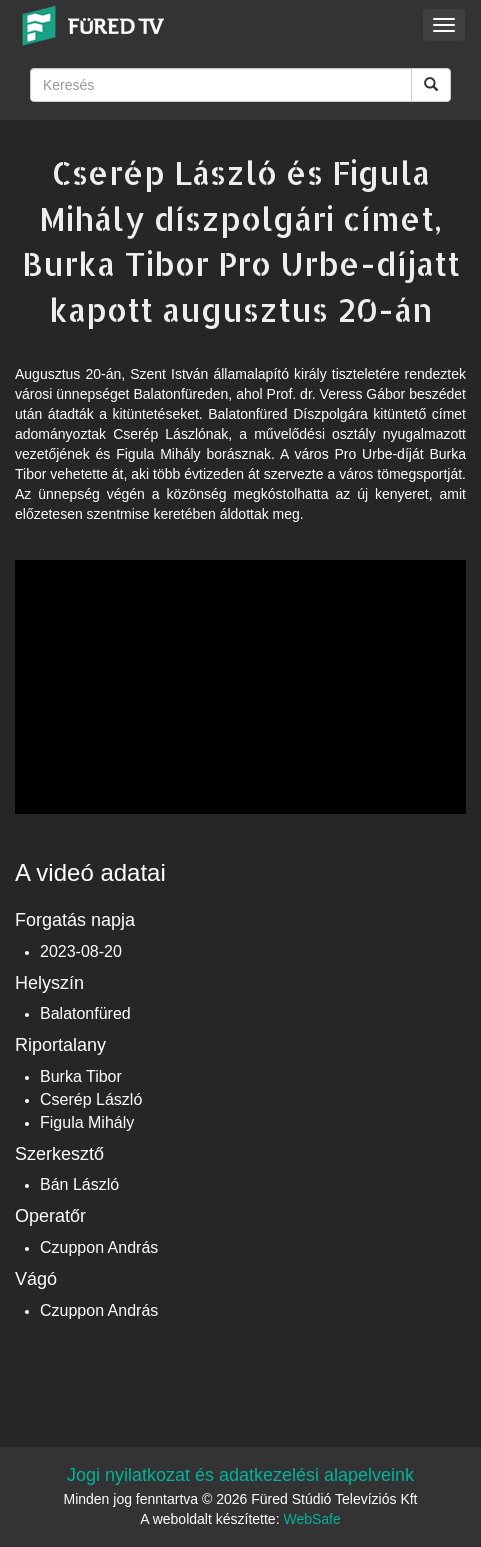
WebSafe (311, 1519)
